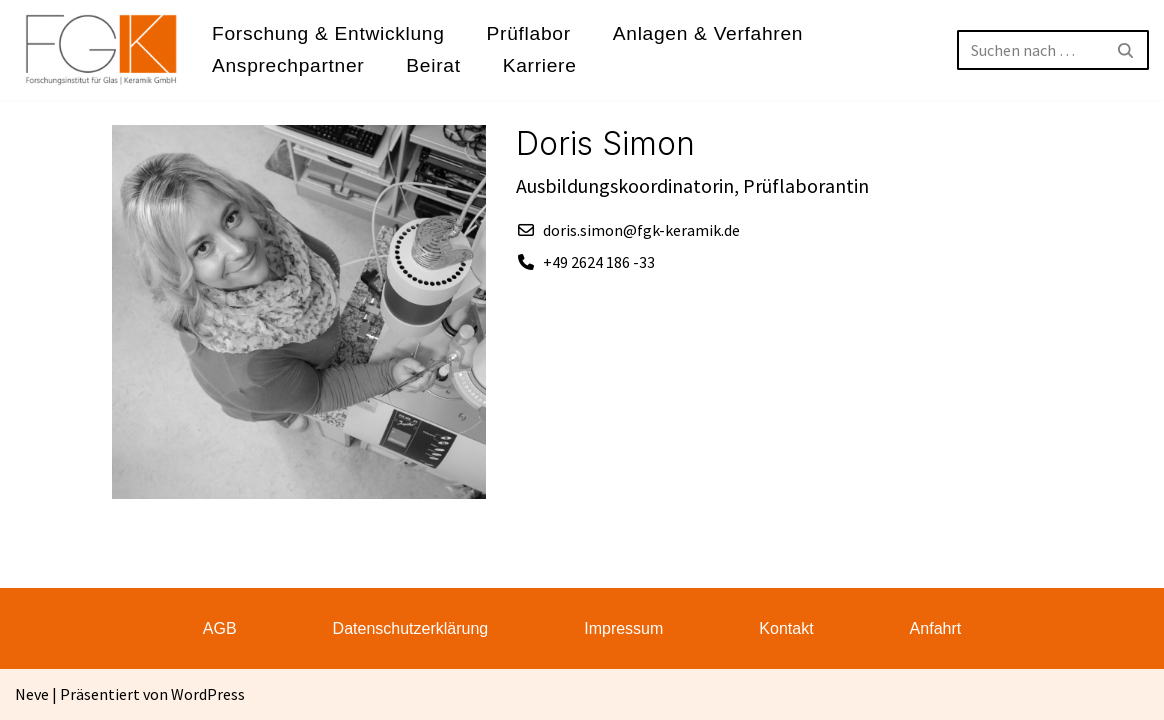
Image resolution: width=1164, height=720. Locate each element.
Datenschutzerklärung (411, 628)
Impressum (623, 628)
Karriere (540, 65)
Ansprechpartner (288, 65)
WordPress (208, 694)
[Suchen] (1030, 50)
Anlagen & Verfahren (708, 33)
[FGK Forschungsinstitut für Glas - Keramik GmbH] (101, 49)
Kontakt (786, 628)
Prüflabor (529, 33)
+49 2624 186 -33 (599, 262)
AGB (220, 628)
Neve (32, 694)
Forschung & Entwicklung (328, 33)
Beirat (433, 65)
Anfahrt (936, 628)
